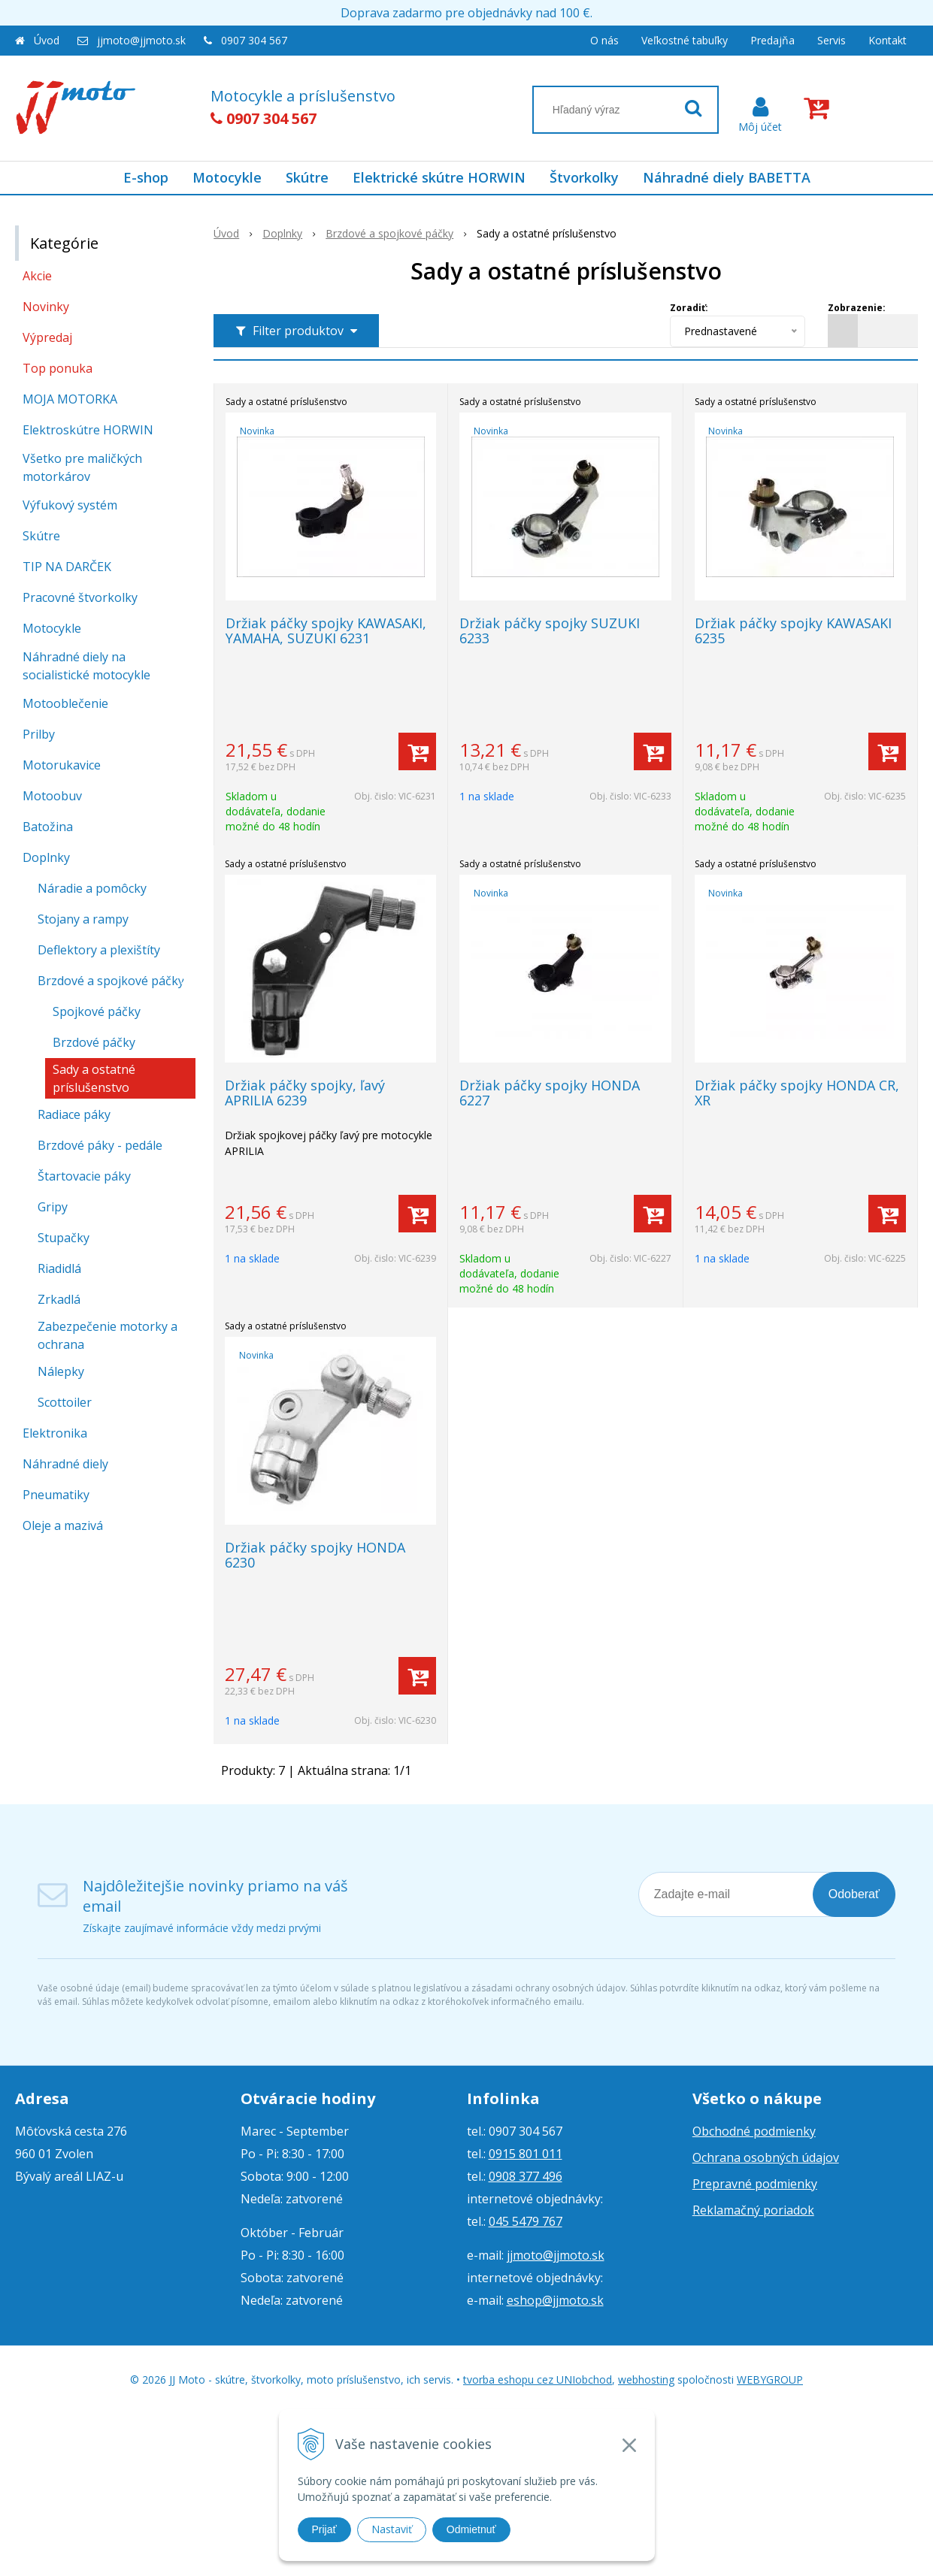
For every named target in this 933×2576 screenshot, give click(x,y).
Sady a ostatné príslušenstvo (94, 1078)
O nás (604, 40)
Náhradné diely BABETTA (726, 177)
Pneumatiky (56, 1494)
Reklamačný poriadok (753, 2210)
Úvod (46, 40)
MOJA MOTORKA (70, 399)
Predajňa (772, 40)
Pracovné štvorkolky (80, 597)
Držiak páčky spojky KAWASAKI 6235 (793, 630)
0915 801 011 (525, 2153)
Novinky (46, 306)
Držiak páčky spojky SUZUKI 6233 (549, 630)
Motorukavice (62, 765)
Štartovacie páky (84, 1176)
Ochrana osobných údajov (765, 2157)
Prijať (324, 2529)
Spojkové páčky (97, 1011)
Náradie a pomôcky (92, 888)
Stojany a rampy (83, 919)
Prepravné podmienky (754, 2183)
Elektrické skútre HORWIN (439, 177)
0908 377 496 (525, 2176)
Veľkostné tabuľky (684, 40)
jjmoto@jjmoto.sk (141, 40)
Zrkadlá (59, 1299)
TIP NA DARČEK (67, 566)
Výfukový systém (70, 505)
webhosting (646, 2379)
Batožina (48, 826)
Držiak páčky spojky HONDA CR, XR (797, 1092)
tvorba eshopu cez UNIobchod (537, 2379)
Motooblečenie (65, 703)
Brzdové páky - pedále (100, 1145)
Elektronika (55, 1433)
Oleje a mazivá (63, 1525)
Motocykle (227, 177)
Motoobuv (52, 796)
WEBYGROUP (770, 2379)
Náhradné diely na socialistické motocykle (86, 666)
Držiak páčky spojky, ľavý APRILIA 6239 (305, 1092)
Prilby (39, 734)
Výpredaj (47, 337)
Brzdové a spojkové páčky (111, 980)
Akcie (37, 276)
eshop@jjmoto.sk (555, 2300)
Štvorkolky (584, 177)
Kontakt (887, 40)
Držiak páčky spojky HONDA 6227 (549, 1092)
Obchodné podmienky (754, 2131)
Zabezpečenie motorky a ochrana (107, 1335)
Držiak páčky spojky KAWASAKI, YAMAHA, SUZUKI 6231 (326, 630)
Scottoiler (65, 1402)
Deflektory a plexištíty (99, 950)
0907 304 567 (254, 40)
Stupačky (63, 1237)
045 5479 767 (525, 2221)
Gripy (53, 1207)
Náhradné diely (65, 1464)
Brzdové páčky (94, 1042)
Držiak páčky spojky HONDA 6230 (315, 1554)
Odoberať (854, 1894)
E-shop (145, 177)
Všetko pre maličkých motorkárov (82, 467)
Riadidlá (59, 1268)
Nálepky (61, 1371)
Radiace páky (74, 1114)
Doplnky (46, 857)
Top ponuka (57, 368)
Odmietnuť (471, 2529)
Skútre (307, 177)
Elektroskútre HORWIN (88, 430)
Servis (831, 40)
